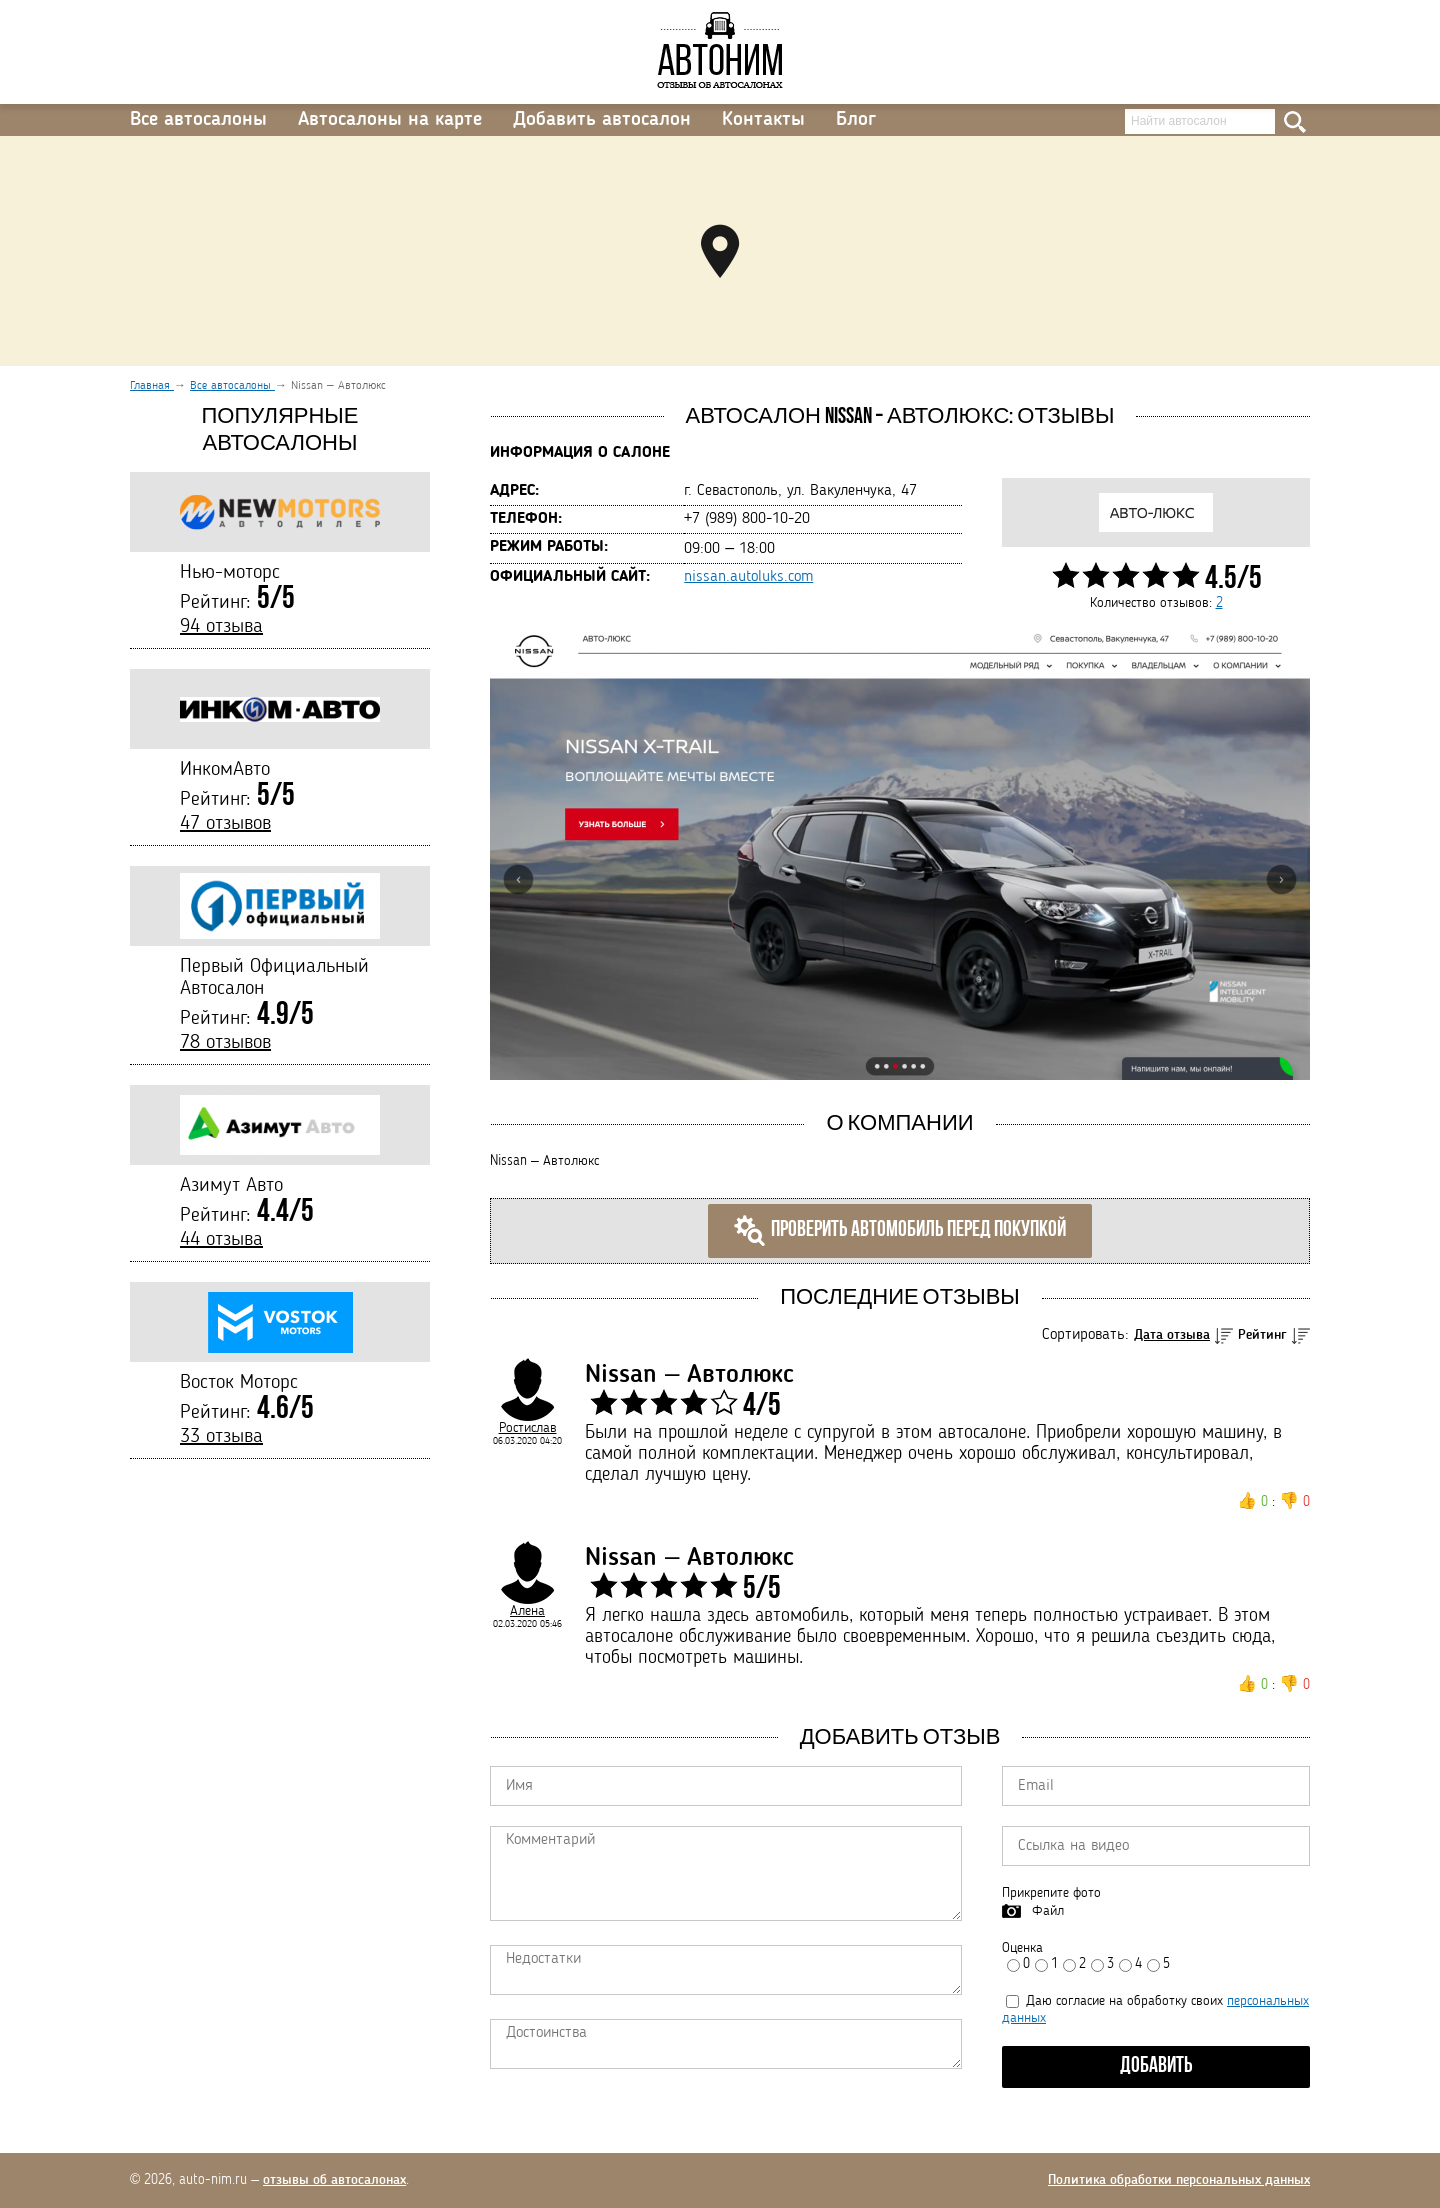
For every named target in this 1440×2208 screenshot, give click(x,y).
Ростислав (528, 1428)
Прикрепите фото (1051, 1893)
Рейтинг (1262, 1335)
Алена (527, 1611)
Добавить (1156, 2066)
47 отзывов (225, 824)
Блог (856, 120)
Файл (1048, 1911)
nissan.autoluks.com (748, 577)
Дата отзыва (1172, 1335)
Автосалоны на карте (390, 120)
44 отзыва (221, 1240)
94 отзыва (221, 627)
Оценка (1022, 1948)
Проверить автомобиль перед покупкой (900, 1231)
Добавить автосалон (602, 120)
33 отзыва (221, 1437)
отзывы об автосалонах (334, 2180)
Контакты (763, 120)
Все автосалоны (198, 120)
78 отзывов (225, 1043)
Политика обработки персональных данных (1179, 2180)
